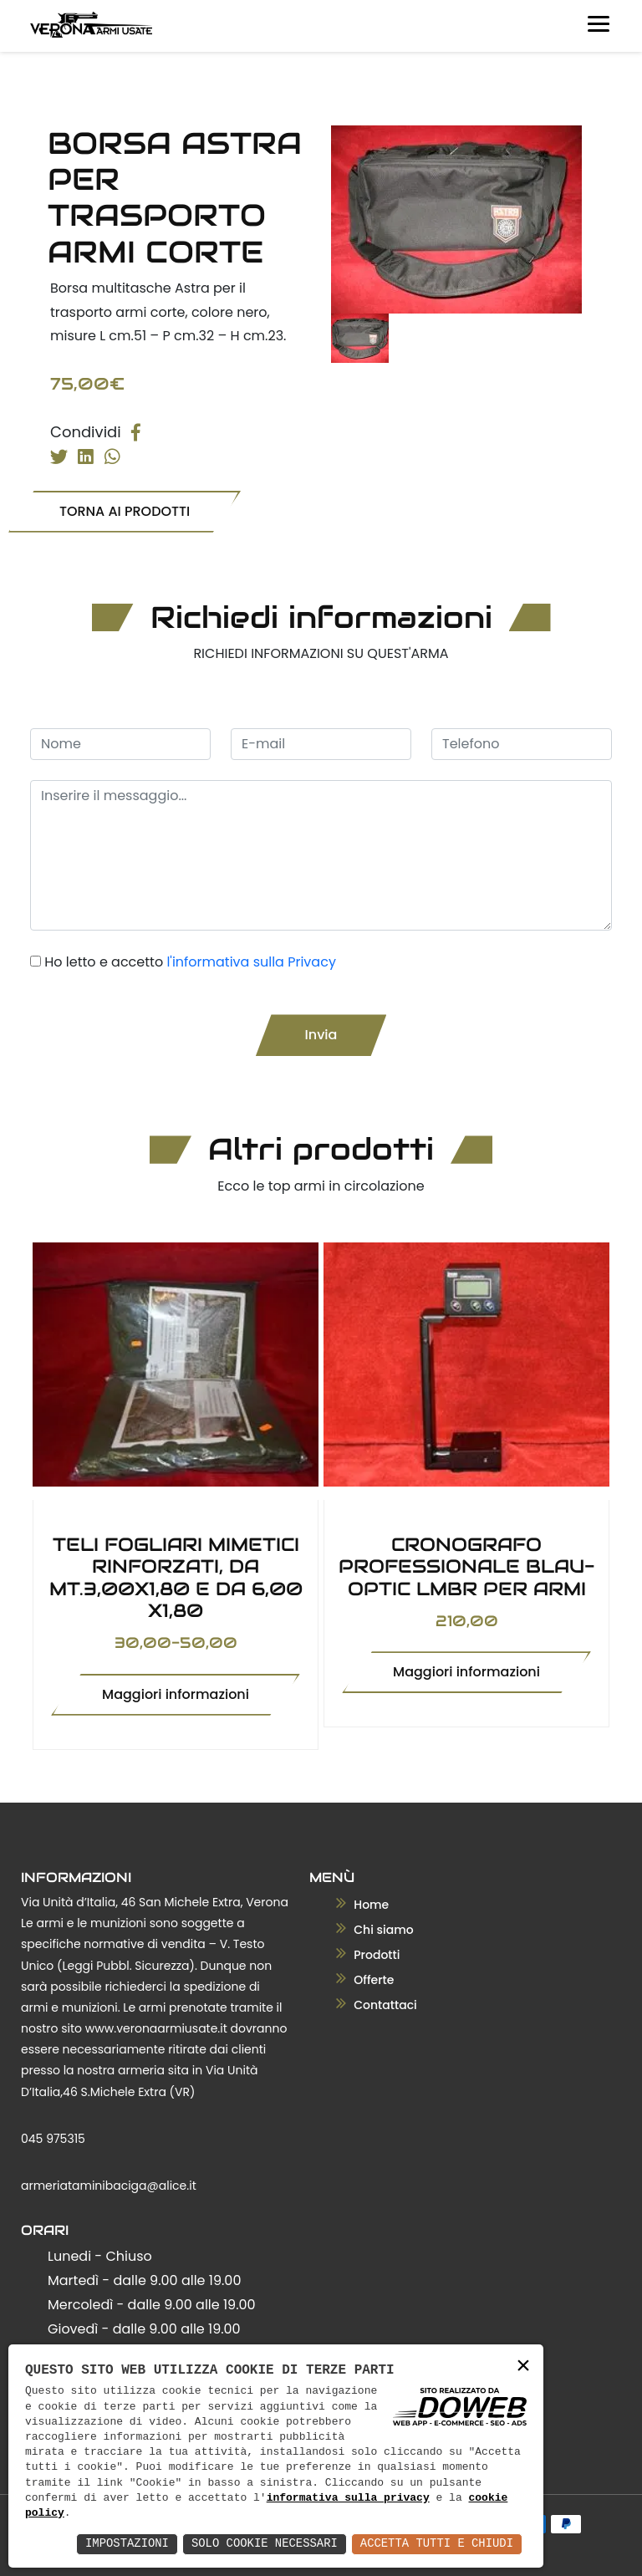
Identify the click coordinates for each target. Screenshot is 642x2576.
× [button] (523, 2366)
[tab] (360, 338)
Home (363, 1904)
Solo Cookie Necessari (262, 2544)
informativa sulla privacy (348, 2498)
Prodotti (368, 1954)
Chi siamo (375, 1929)
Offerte (365, 1980)
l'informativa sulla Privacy (250, 961)
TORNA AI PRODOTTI (124, 510)
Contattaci (376, 2005)
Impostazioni (124, 2544)
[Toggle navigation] (595, 20)
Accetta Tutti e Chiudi (436, 2544)
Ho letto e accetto (190, 961)
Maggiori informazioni (175, 1693)
